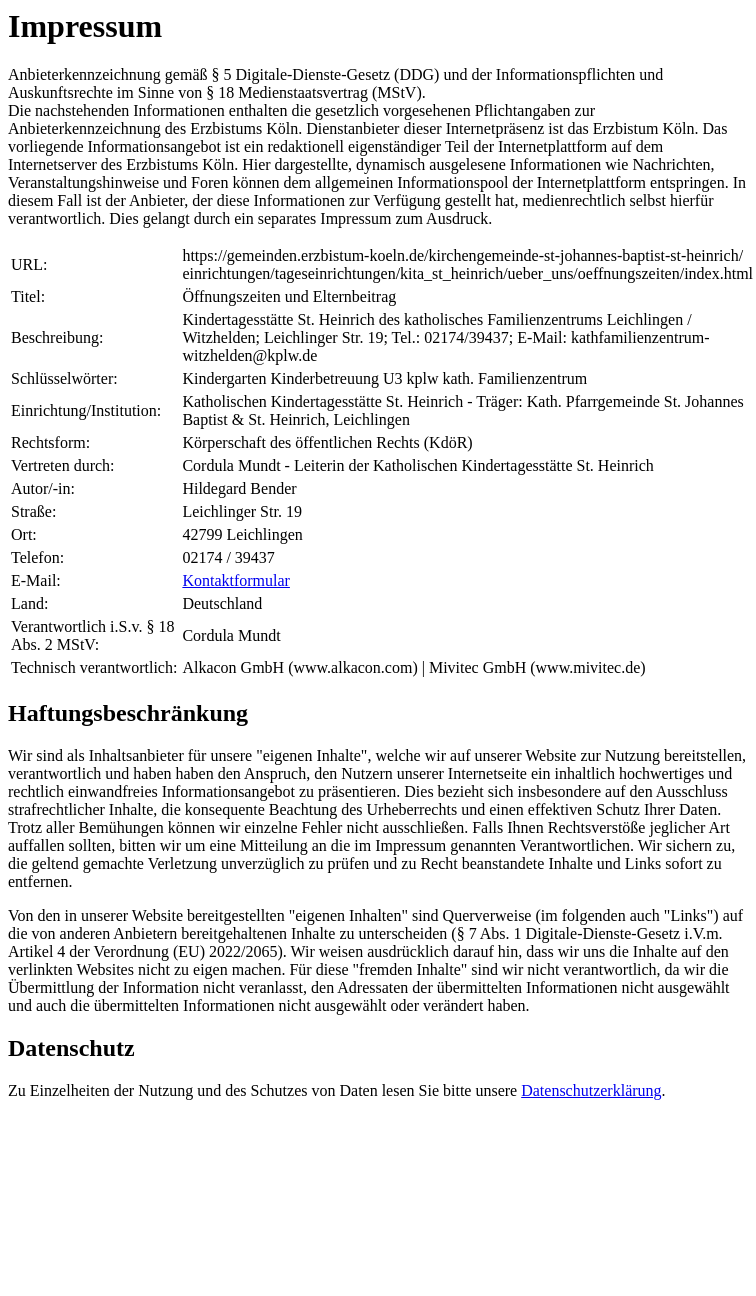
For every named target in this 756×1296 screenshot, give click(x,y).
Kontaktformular (236, 580)
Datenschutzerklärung (591, 1090)
